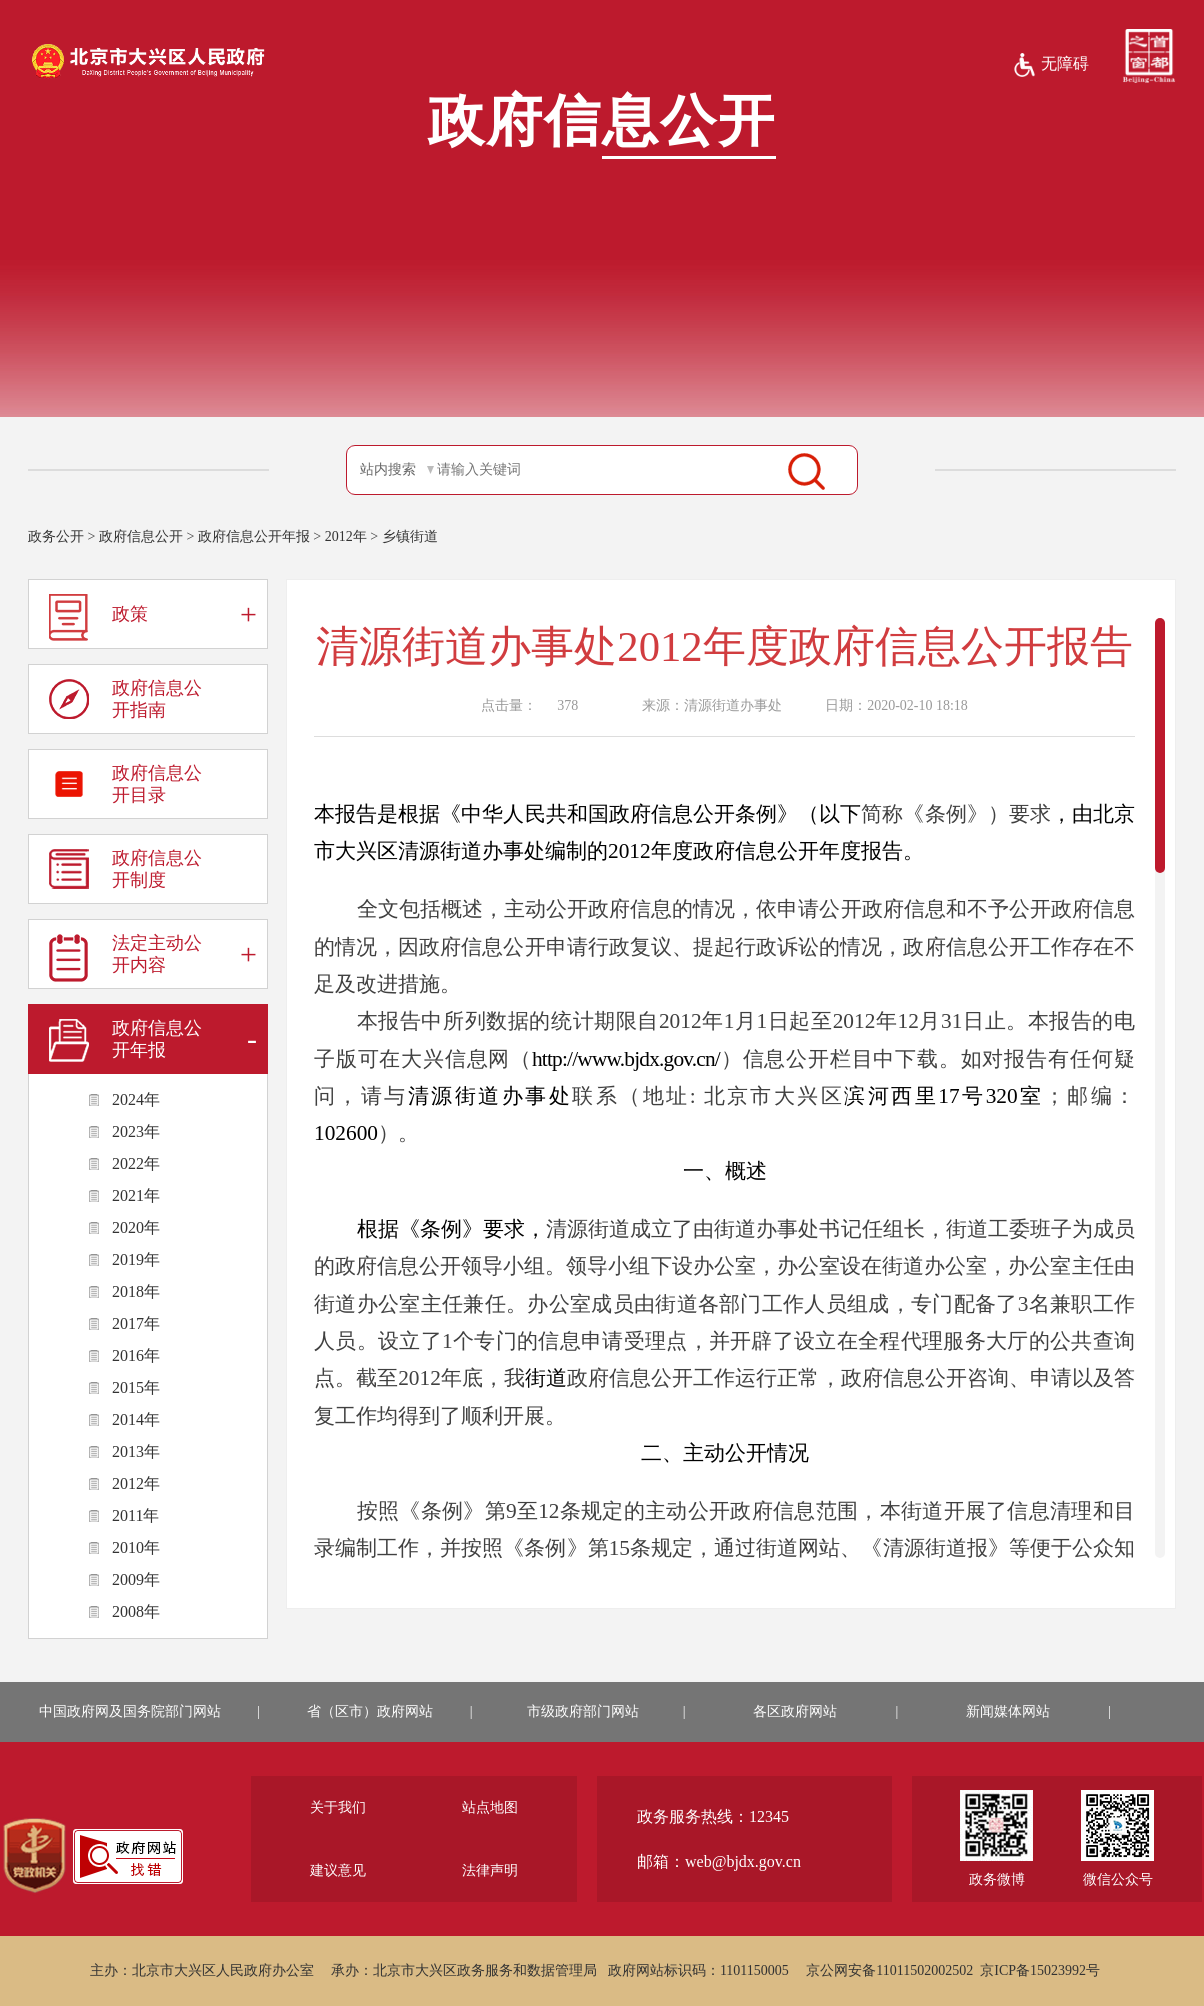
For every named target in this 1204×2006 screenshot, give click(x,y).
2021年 (136, 1195)
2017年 (136, 1323)
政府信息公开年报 (254, 536)
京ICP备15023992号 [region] (1040, 1970)
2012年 (346, 536)
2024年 (136, 1099)
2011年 (135, 1515)
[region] (34, 1856)
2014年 (136, 1419)
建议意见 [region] (338, 1870)
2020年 (136, 1227)
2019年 (136, 1259)
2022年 (136, 1163)
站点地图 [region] (490, 1807)
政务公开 (56, 536)
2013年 (136, 1451)
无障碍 (1050, 65)
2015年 (136, 1387)
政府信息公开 (141, 536)
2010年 (136, 1547)
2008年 (136, 1611)
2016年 (136, 1355)
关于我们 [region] (338, 1807)
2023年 (136, 1131)
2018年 (136, 1291)
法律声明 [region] (490, 1870)
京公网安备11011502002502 (889, 1970)
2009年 (136, 1579)
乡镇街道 (410, 536)
